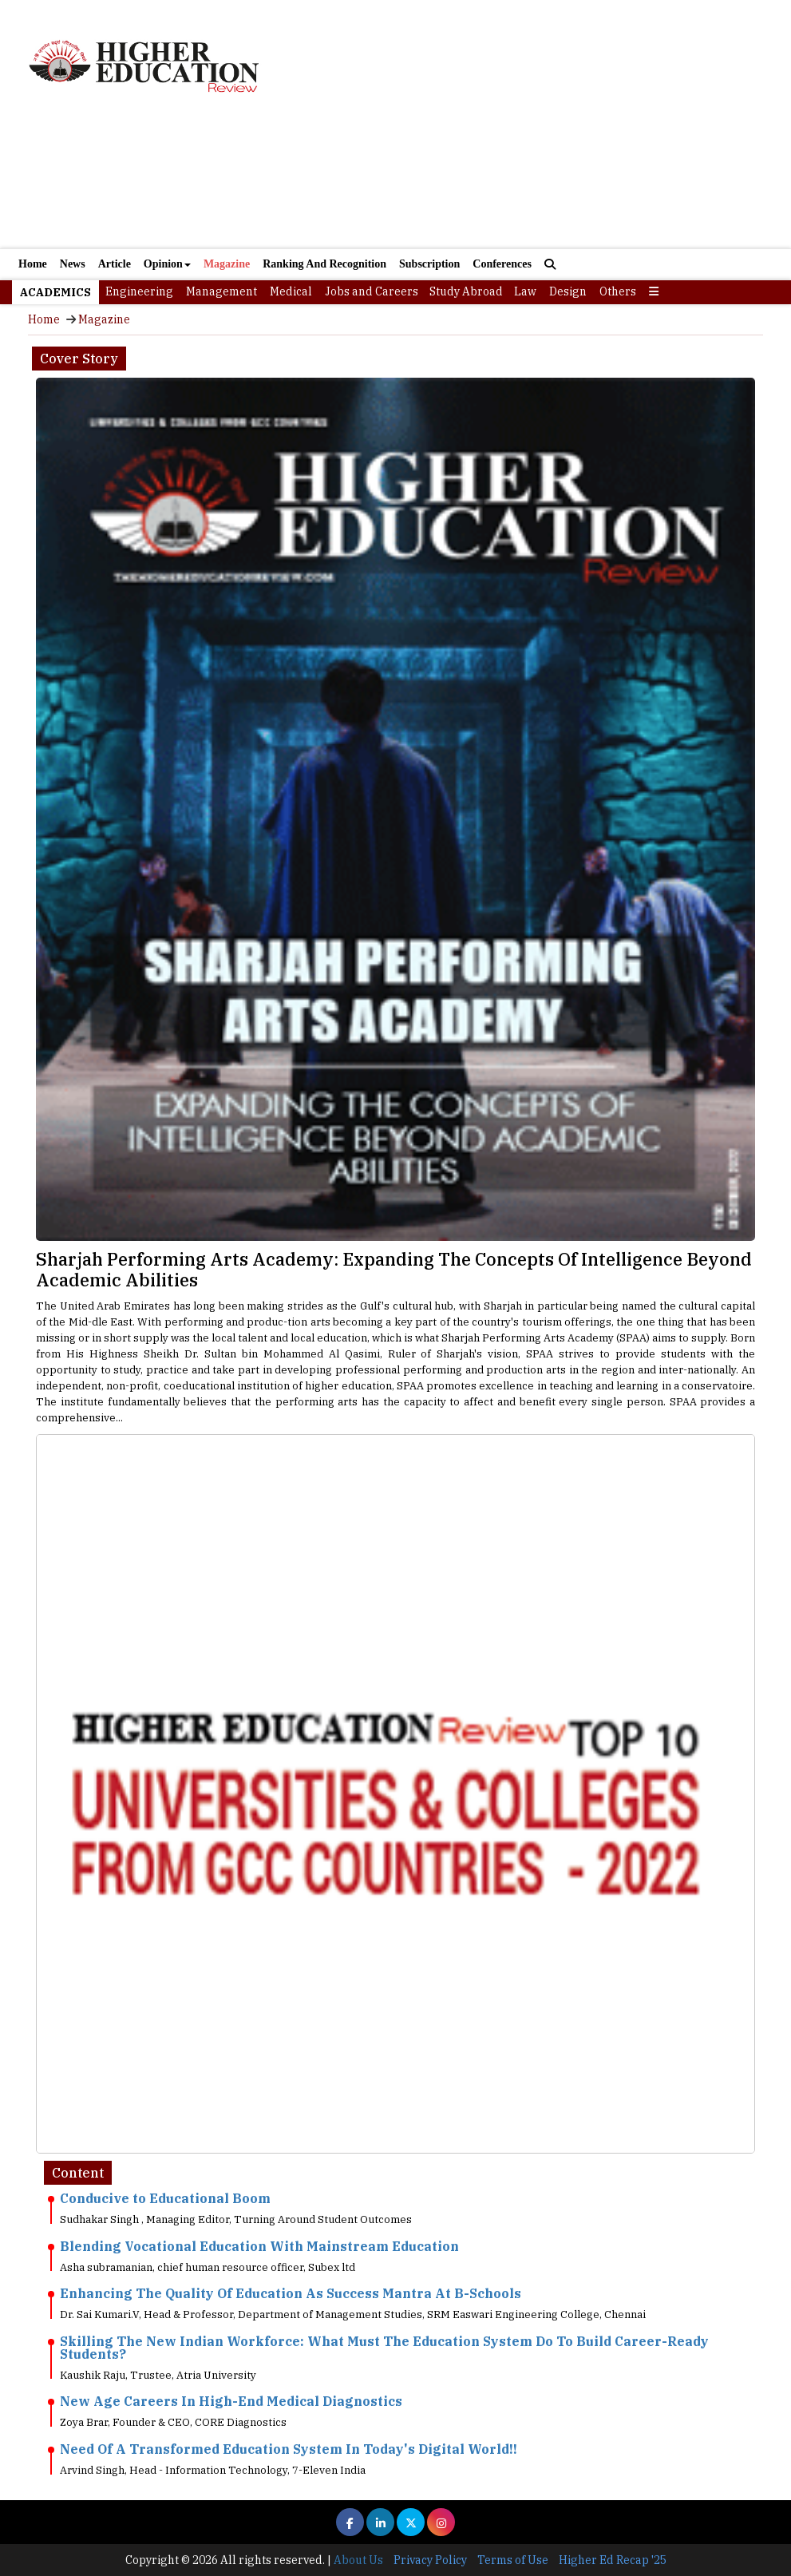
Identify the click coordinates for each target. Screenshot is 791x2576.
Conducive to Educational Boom (165, 2198)
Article (114, 264)
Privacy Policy (430, 2560)
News (72, 264)
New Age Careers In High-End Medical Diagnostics (231, 2401)
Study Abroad (466, 291)
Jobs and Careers (371, 291)
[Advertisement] (395, 182)
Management (221, 291)
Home (32, 264)
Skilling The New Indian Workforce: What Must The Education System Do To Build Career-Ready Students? (384, 2347)
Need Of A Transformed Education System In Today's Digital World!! (288, 2449)
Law (525, 291)
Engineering (139, 291)
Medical (291, 291)
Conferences (502, 264)
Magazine (227, 264)
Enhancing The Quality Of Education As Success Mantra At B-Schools (290, 2293)
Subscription (429, 264)
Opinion (167, 264)
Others (617, 291)
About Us (358, 2560)
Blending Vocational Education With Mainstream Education (259, 2246)
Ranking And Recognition (324, 264)
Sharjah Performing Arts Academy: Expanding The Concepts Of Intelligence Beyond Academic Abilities (394, 1269)
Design (568, 291)
